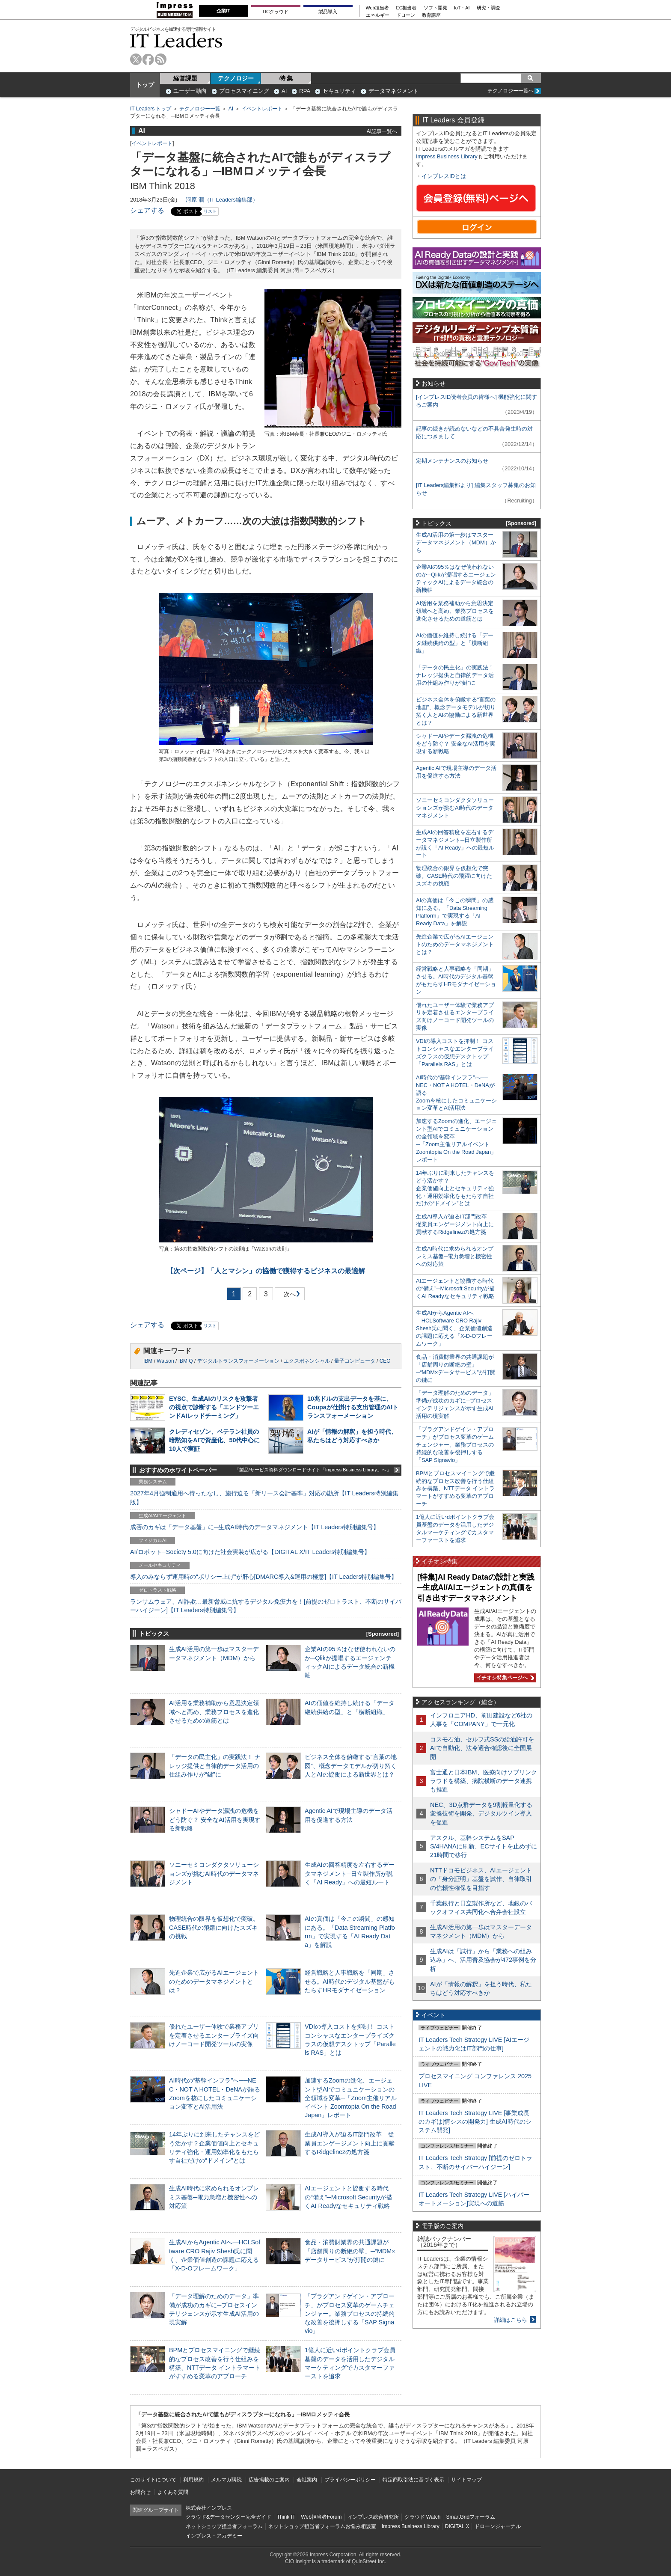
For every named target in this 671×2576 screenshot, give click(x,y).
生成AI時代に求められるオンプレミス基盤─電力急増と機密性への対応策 (214, 2197)
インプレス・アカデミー (214, 2536)
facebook (148, 59)
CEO (385, 1361)
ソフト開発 (435, 8)
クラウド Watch (422, 2517)
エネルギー (377, 15)
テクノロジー (236, 78)
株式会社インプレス (209, 2508)
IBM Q (185, 1361)
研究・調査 (488, 8)
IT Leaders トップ (150, 109)
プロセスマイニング (244, 91)
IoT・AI (462, 8)
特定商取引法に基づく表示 (413, 2480)
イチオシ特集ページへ (504, 1677)
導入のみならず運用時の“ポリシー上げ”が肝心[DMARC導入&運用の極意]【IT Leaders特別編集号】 (263, 1576)
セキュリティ (339, 91)
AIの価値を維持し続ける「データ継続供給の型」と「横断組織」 (454, 643)
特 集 (286, 78)
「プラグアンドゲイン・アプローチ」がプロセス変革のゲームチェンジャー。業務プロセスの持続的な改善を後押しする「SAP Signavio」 (350, 2313)
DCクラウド (275, 11)
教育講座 (431, 15)
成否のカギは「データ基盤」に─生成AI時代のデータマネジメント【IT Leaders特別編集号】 (254, 1527)
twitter (136, 59)
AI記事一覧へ (382, 131)
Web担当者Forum (321, 2517)
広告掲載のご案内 (269, 2480)
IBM (147, 1361)
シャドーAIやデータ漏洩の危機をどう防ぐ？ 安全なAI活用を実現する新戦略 (215, 1819)
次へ (288, 1296)
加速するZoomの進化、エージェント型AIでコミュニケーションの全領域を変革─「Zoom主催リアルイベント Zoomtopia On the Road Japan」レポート (351, 2097)
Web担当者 (377, 8)
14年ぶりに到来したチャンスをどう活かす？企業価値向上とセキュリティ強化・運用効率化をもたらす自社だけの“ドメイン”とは (455, 1188)
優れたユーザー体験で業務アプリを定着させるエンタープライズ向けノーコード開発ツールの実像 (214, 2035)
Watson (165, 1361)
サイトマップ (466, 2480)
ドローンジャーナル (498, 2526)
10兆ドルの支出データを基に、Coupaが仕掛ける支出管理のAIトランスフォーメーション (352, 1407)
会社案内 (307, 2480)
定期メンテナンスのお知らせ (452, 461)
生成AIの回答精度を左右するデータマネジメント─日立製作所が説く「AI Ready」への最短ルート (350, 1873)
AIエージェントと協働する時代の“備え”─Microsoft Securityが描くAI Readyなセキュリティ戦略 (348, 2197)
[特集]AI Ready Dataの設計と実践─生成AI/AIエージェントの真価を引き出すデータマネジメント (475, 1587)
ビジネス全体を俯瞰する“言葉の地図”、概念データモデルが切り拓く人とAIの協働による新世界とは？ (351, 1765)
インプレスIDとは (444, 176)
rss (160, 59)
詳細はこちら (510, 2320)
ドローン (405, 15)
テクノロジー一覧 (199, 109)
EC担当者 (406, 8)
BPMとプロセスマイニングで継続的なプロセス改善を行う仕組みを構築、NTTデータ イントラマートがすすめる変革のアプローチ (455, 1488)
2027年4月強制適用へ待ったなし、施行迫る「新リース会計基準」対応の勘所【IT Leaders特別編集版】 (264, 1497)
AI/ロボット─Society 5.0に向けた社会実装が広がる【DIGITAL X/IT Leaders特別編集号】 (250, 1551)
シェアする (147, 210)
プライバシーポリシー (350, 2480)
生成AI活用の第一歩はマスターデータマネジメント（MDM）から (456, 542)
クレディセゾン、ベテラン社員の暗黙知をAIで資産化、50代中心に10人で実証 (214, 1440)
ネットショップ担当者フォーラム (224, 2526)
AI (284, 91)
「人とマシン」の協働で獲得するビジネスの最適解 (265, 1271)
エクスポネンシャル (307, 1361)
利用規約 (193, 2480)
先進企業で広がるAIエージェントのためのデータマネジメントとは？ (214, 1981)
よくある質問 (172, 2492)
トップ (145, 84)
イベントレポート (261, 109)
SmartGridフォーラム (470, 2517)
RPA (304, 91)
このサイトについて (153, 2480)
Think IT (286, 2517)
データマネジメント (393, 91)
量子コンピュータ (354, 1361)
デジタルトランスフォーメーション (238, 1361)
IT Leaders (176, 40)
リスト (210, 211)
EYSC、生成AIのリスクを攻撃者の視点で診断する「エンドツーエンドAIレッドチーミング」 (214, 1407)
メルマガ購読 (226, 2480)
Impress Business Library (447, 156)
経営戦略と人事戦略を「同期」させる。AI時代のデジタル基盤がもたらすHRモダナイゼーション (350, 1981)
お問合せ (140, 2492)
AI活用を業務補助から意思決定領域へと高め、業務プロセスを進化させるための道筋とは (214, 1711)
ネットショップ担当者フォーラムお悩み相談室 (322, 2526)
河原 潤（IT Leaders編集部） (222, 199)
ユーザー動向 (190, 91)
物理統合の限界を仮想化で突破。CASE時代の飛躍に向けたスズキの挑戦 (214, 1927)
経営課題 (185, 78)
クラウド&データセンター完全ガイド (228, 2517)
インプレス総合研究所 (373, 2517)
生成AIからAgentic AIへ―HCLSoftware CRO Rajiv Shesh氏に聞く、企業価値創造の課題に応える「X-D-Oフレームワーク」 (454, 1328)
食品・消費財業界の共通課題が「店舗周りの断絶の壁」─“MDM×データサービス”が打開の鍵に (350, 2251)
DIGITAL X (457, 2526)
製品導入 (327, 11)
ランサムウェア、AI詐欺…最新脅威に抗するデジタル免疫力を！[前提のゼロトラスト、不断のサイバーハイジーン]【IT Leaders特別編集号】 (265, 1605)
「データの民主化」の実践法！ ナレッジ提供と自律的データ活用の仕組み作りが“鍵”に (215, 1765)
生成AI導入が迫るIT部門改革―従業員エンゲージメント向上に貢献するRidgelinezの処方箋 (350, 2143)
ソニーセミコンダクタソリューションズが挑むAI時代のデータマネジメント (214, 1873)
